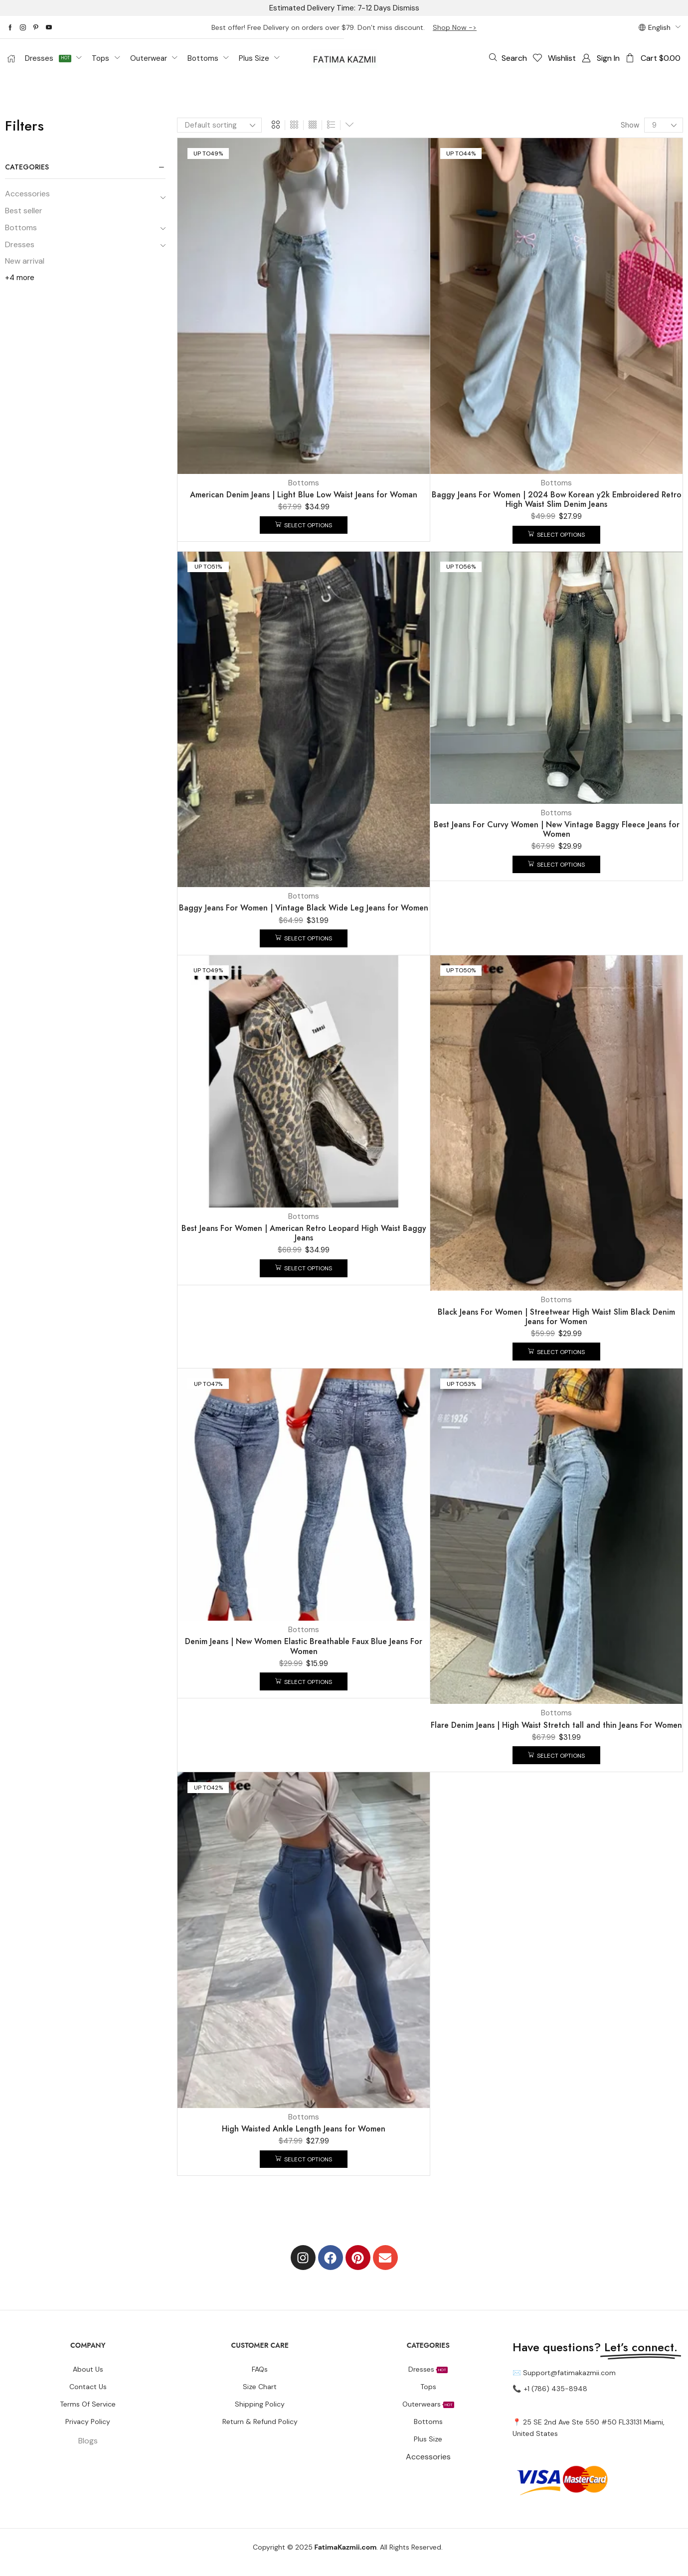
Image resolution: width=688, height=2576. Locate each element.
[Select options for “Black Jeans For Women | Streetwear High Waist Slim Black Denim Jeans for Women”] (556, 1352)
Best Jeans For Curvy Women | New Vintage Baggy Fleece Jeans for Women (557, 829)
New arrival (24, 261)
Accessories (27, 193)
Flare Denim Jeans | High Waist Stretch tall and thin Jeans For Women (556, 1725)
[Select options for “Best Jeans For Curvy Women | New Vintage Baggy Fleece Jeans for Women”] (556, 865)
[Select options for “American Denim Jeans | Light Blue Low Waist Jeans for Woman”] (303, 525)
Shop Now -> (455, 27)
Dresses (19, 244)
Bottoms (21, 227)
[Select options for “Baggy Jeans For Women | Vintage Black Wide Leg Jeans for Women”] (303, 938)
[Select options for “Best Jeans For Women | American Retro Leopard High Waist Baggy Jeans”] (303, 1268)
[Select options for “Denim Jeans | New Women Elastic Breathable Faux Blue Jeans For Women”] (303, 1681)
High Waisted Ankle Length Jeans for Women (303, 2128)
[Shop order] (219, 125)
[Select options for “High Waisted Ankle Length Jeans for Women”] (303, 2159)
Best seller (23, 210)
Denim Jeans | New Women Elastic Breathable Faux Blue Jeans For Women (303, 1646)
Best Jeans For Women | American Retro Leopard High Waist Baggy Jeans (303, 1232)
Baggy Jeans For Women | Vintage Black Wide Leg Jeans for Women (303, 907)
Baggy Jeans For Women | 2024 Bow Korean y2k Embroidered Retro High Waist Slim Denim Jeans (557, 499)
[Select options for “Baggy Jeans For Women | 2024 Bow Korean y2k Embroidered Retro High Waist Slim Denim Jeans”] (556, 535)
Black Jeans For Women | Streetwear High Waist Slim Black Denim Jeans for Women (556, 1316)
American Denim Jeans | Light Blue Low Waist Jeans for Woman (303, 494)
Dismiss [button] (406, 8)
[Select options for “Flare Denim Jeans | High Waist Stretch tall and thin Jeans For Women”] (556, 1755)
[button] (508, 57)
